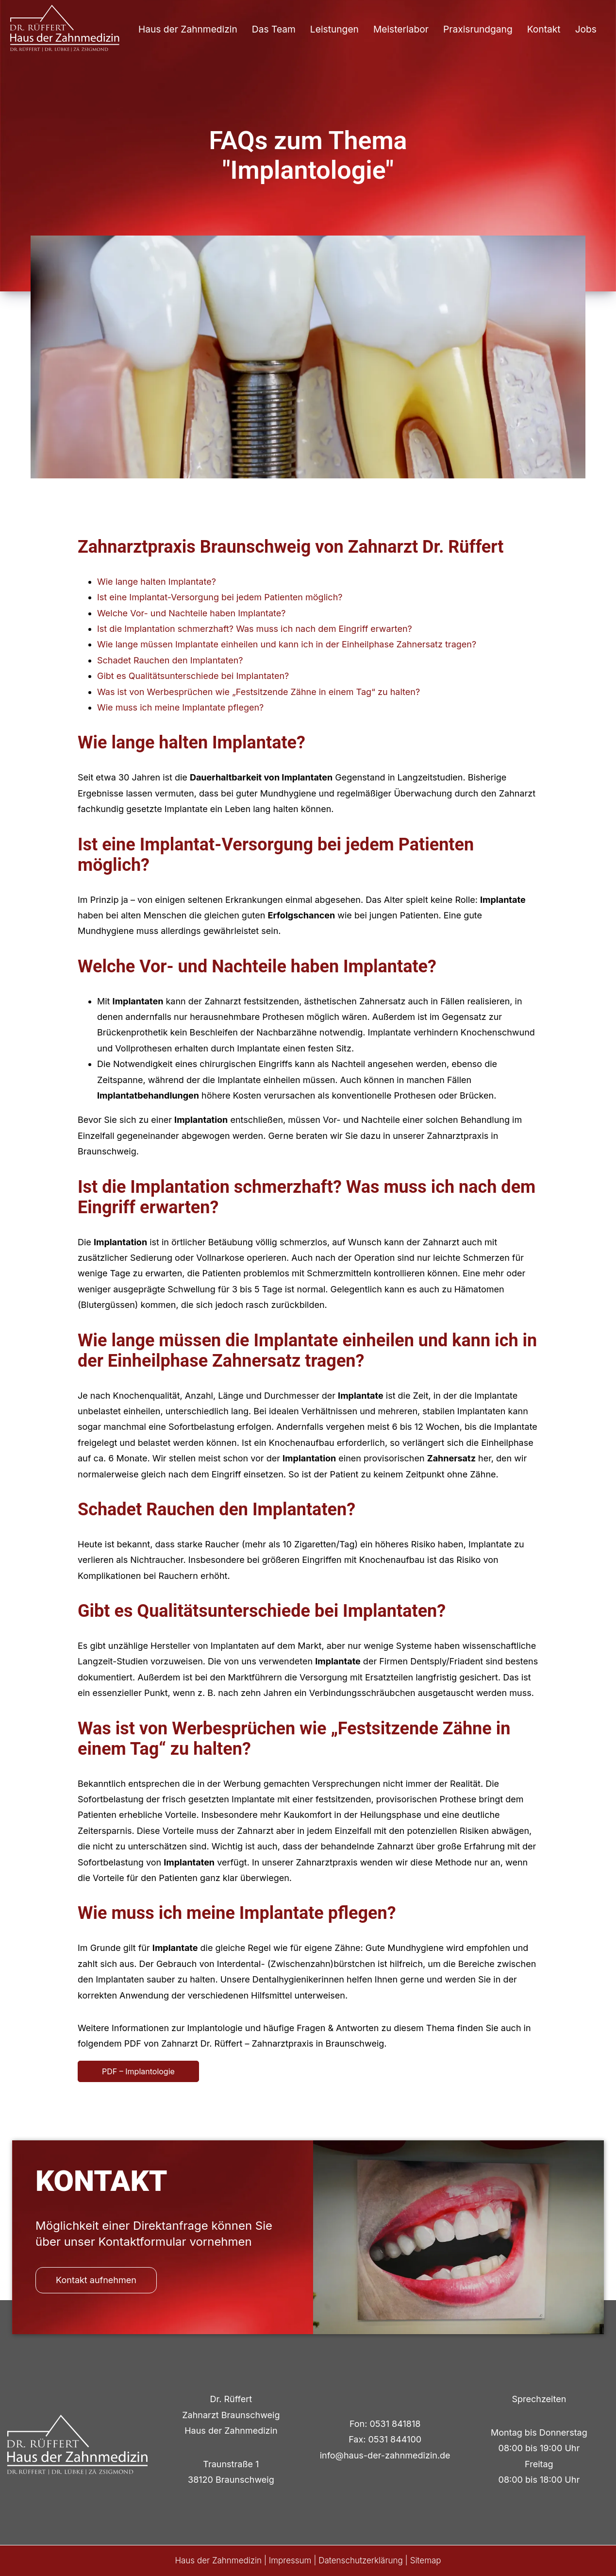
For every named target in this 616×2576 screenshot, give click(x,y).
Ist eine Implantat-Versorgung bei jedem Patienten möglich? (219, 597)
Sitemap (425, 2560)
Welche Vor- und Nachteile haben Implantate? (191, 613)
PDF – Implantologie (138, 2071)
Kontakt (544, 29)
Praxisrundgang (478, 29)
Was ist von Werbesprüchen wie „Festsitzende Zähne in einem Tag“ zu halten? (258, 692)
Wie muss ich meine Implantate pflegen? (180, 707)
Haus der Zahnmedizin (187, 29)
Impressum (290, 2560)
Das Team (274, 29)
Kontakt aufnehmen (96, 2280)
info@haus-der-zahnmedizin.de (385, 2455)
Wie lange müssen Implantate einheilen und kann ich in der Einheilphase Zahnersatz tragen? (286, 644)
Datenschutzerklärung (360, 2560)
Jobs (586, 29)
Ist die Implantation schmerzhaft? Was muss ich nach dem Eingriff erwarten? (254, 629)
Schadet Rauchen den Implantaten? (170, 660)
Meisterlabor (401, 29)
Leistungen (334, 29)
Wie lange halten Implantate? (156, 581)
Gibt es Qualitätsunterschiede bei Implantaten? (193, 676)
